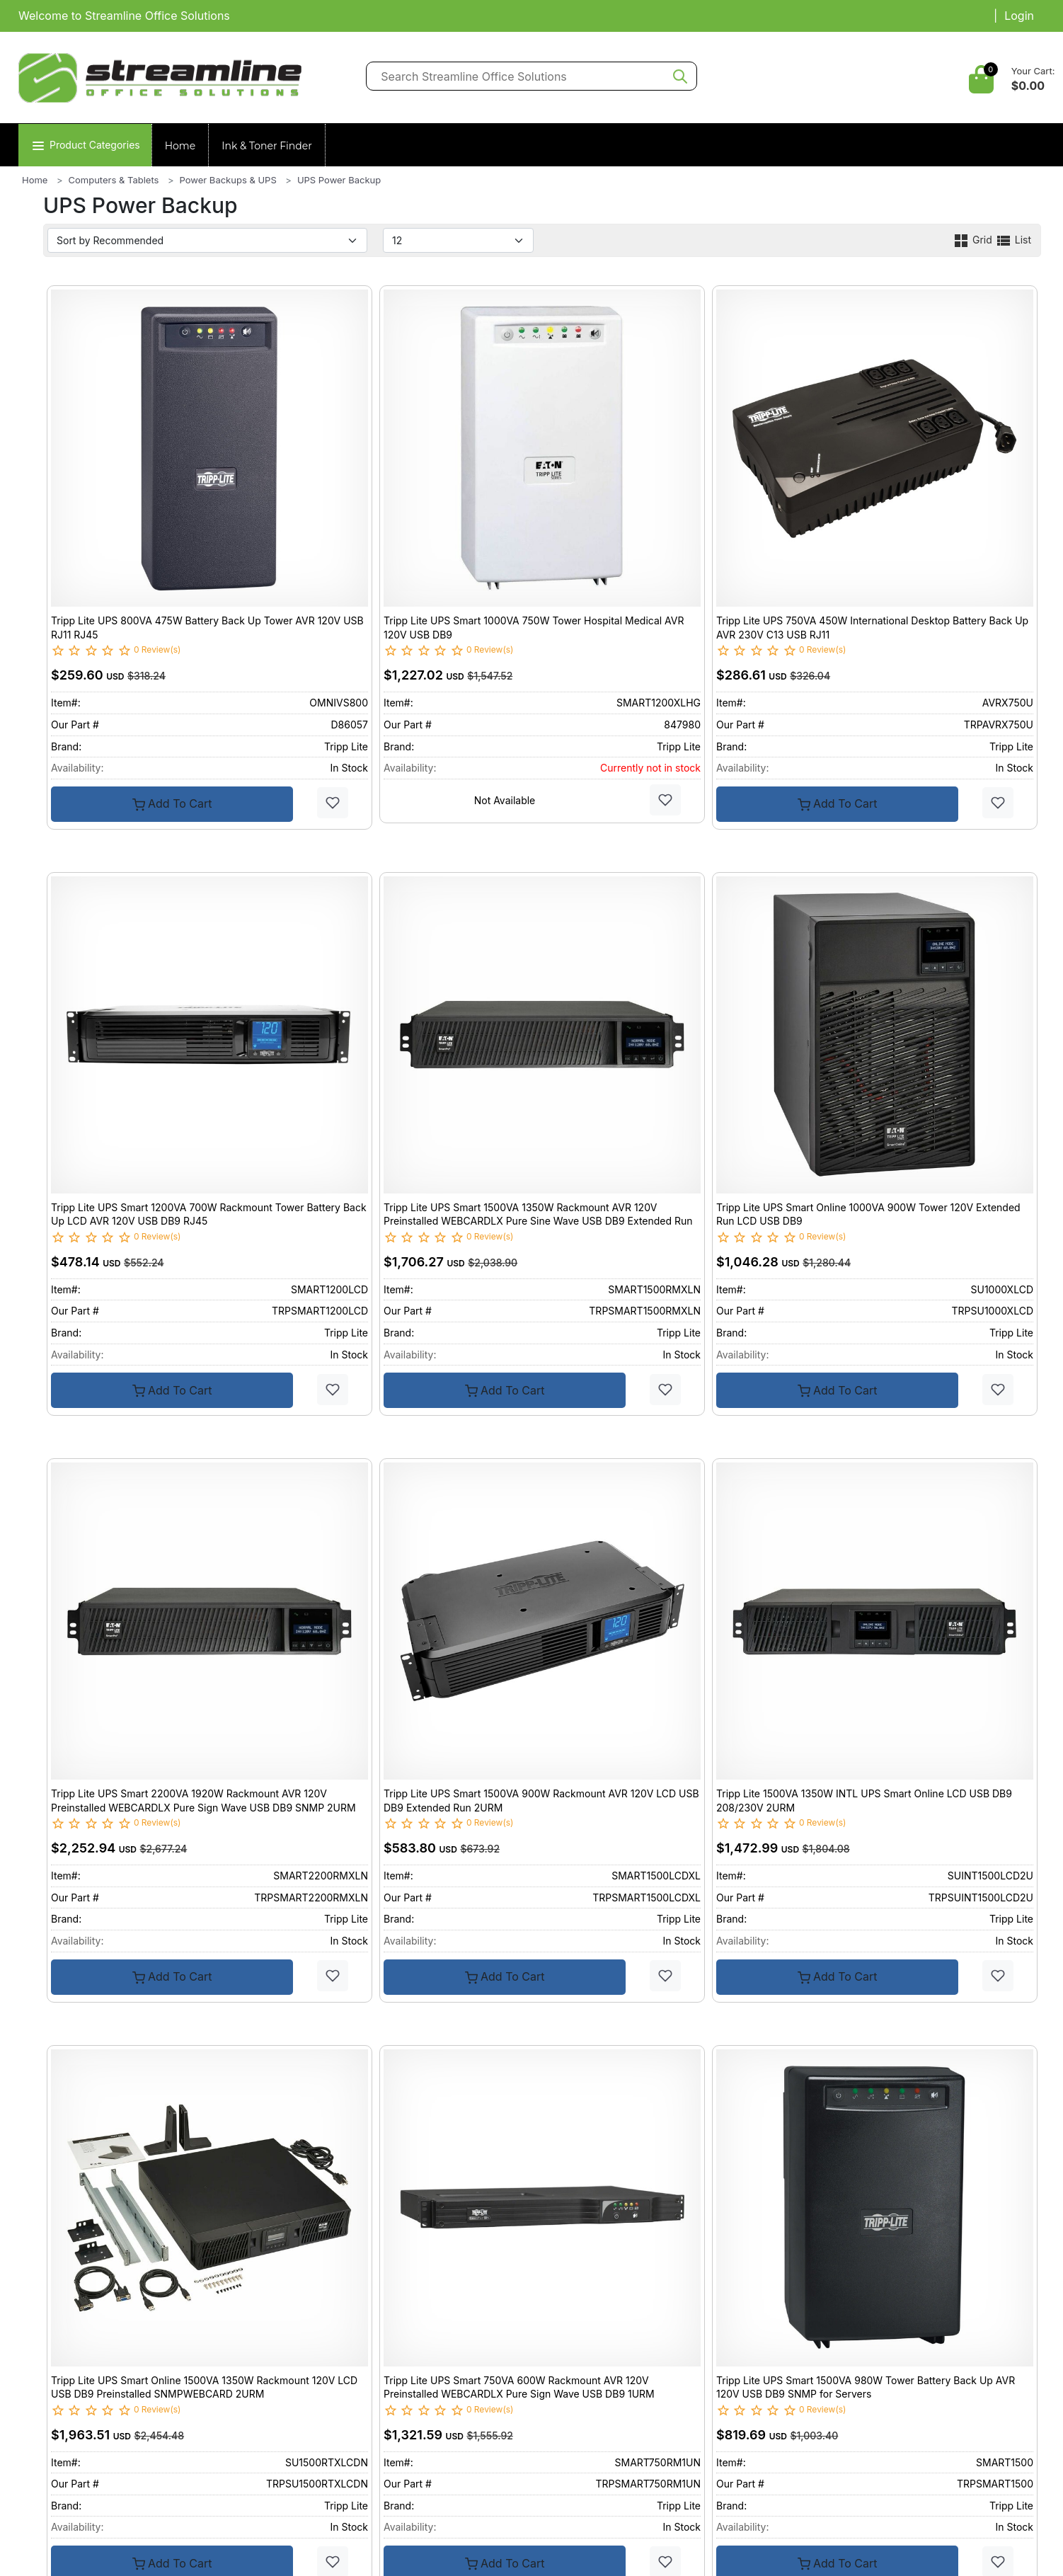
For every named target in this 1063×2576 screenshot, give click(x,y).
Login (1019, 15)
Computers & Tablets (114, 179)
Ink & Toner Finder (267, 145)
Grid (974, 240)
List (1013, 240)
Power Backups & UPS (228, 179)
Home (180, 145)
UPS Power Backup (339, 179)
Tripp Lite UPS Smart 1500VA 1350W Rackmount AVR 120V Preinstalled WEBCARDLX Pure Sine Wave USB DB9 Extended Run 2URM (538, 1221)
